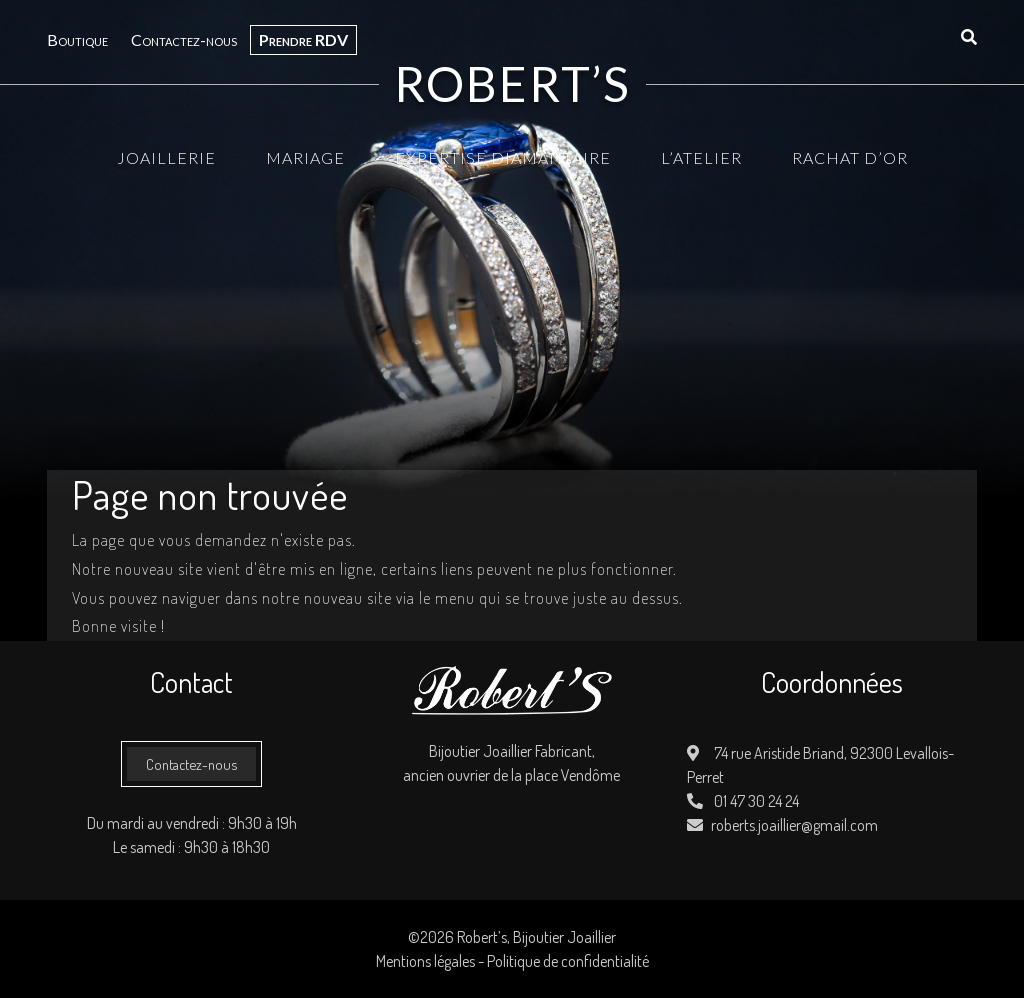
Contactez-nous (184, 39)
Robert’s (512, 84)
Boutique (77, 39)
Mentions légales (425, 961)
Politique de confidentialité (568, 961)
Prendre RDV (303, 39)
